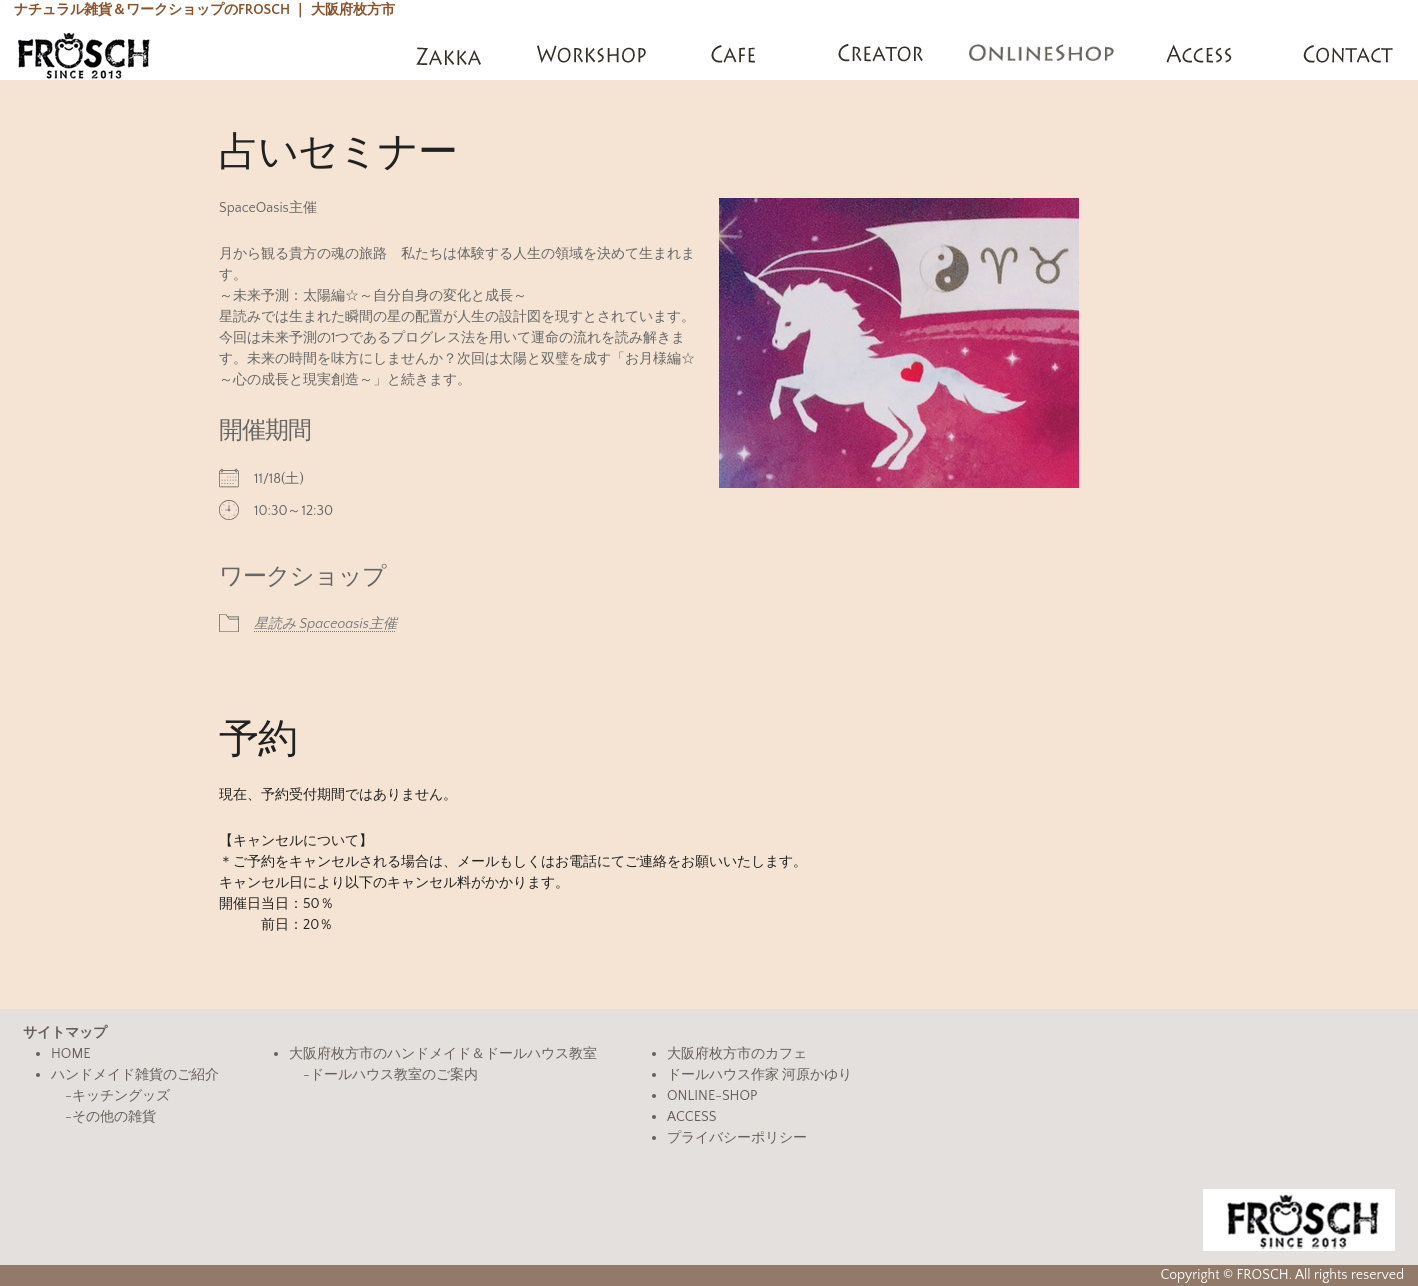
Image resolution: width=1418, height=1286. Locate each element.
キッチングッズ (121, 1096)
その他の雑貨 (114, 1117)
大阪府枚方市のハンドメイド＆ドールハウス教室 (443, 1054)
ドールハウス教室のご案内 (394, 1075)
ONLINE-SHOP (712, 1096)
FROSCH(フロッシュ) (83, 55)
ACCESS (691, 1117)
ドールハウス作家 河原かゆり (759, 1075)
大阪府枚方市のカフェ (737, 1054)
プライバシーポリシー (737, 1138)
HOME (71, 1054)
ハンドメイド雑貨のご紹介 (135, 1075)
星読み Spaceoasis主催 (325, 624)
